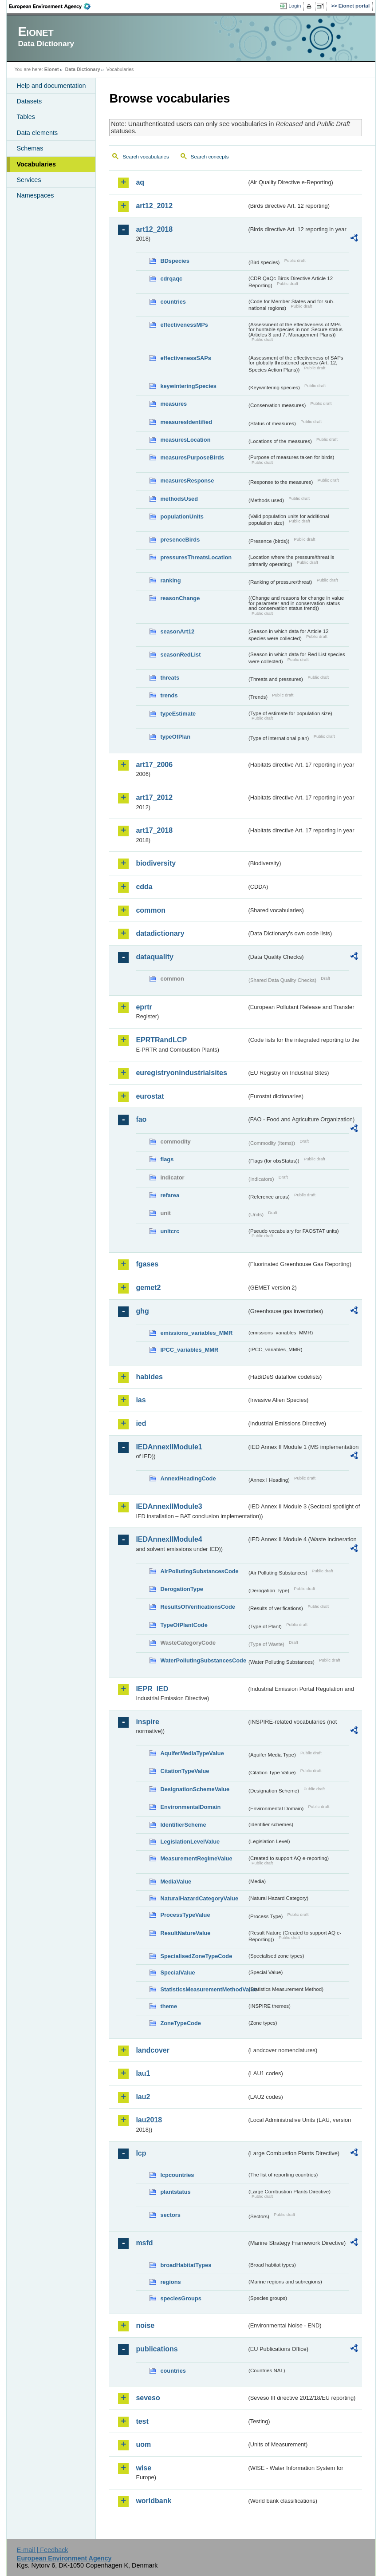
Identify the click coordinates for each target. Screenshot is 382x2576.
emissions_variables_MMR (196, 1333)
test (142, 2421)
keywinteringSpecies (188, 386)
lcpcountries (177, 2175)
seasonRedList (180, 654)
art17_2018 (154, 830)
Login (294, 5)
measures (173, 403)
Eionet (51, 69)
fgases (147, 1264)
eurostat (150, 1096)
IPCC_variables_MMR (189, 1349)
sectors (170, 2215)
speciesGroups (180, 2298)
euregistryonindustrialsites (181, 1072)
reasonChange (180, 598)
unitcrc (169, 1231)
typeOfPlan (175, 736)
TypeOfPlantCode (183, 1625)
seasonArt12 (177, 631)
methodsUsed (179, 498)
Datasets (29, 101)
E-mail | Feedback (42, 2549)
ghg (142, 1311)
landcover (152, 2050)
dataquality (154, 957)
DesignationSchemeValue (194, 1789)
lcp (141, 2153)
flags (166, 1159)
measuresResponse (187, 480)
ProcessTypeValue (185, 1914)
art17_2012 (154, 797)
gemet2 (148, 1287)
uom (143, 2444)
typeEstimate (178, 713)
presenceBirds (180, 539)
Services (28, 179)
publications (156, 2349)
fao (141, 1119)
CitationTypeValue (184, 1771)
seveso (148, 2398)
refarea (169, 1195)
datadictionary (160, 933)
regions (170, 2282)
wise (143, 2468)
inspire (147, 1721)
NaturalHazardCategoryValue (199, 1898)
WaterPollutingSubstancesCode (203, 1660)
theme (168, 2006)
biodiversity (156, 863)
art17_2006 (154, 764)
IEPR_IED (152, 1689)
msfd (144, 2243)
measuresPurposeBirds (192, 457)
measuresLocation (185, 439)
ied (141, 1423)
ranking (170, 580)
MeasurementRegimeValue (196, 1858)
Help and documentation (51, 85)
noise (145, 2325)
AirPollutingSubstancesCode (199, 1571)
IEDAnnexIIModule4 (169, 1539)
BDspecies (174, 260)
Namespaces (35, 195)
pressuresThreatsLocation (196, 557)
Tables (25, 116)
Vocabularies (36, 164)
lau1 (143, 2073)
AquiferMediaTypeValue (192, 1753)
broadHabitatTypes (185, 2265)
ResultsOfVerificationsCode (197, 1606)
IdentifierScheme (183, 1824)
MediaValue (175, 1881)
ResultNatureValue (185, 1933)
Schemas (29, 148)
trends (168, 695)
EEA (52, 6)
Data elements (37, 132)
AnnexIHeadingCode (188, 1478)
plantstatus (175, 2191)
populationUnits (181, 516)
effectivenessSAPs (185, 358)
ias (141, 1400)
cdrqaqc (171, 278)
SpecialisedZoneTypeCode (196, 1956)
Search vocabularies (145, 156)
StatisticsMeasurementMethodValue (203, 1989)
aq (140, 182)
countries (173, 301)
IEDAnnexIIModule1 (169, 1447)
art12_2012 (154, 206)
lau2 (143, 2097)
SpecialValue (177, 1972)
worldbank (153, 2501)
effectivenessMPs (184, 324)
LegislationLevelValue (190, 1841)
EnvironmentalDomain (190, 1807)
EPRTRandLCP (161, 1040)
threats (169, 677)
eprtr (144, 1007)
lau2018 (149, 2120)
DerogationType (181, 1589)
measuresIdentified (186, 422)
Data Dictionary (82, 69)
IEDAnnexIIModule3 (169, 1506)
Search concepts (210, 156)
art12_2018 (154, 229)
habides (149, 1377)
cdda (144, 886)
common (150, 910)
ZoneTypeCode (180, 2023)
